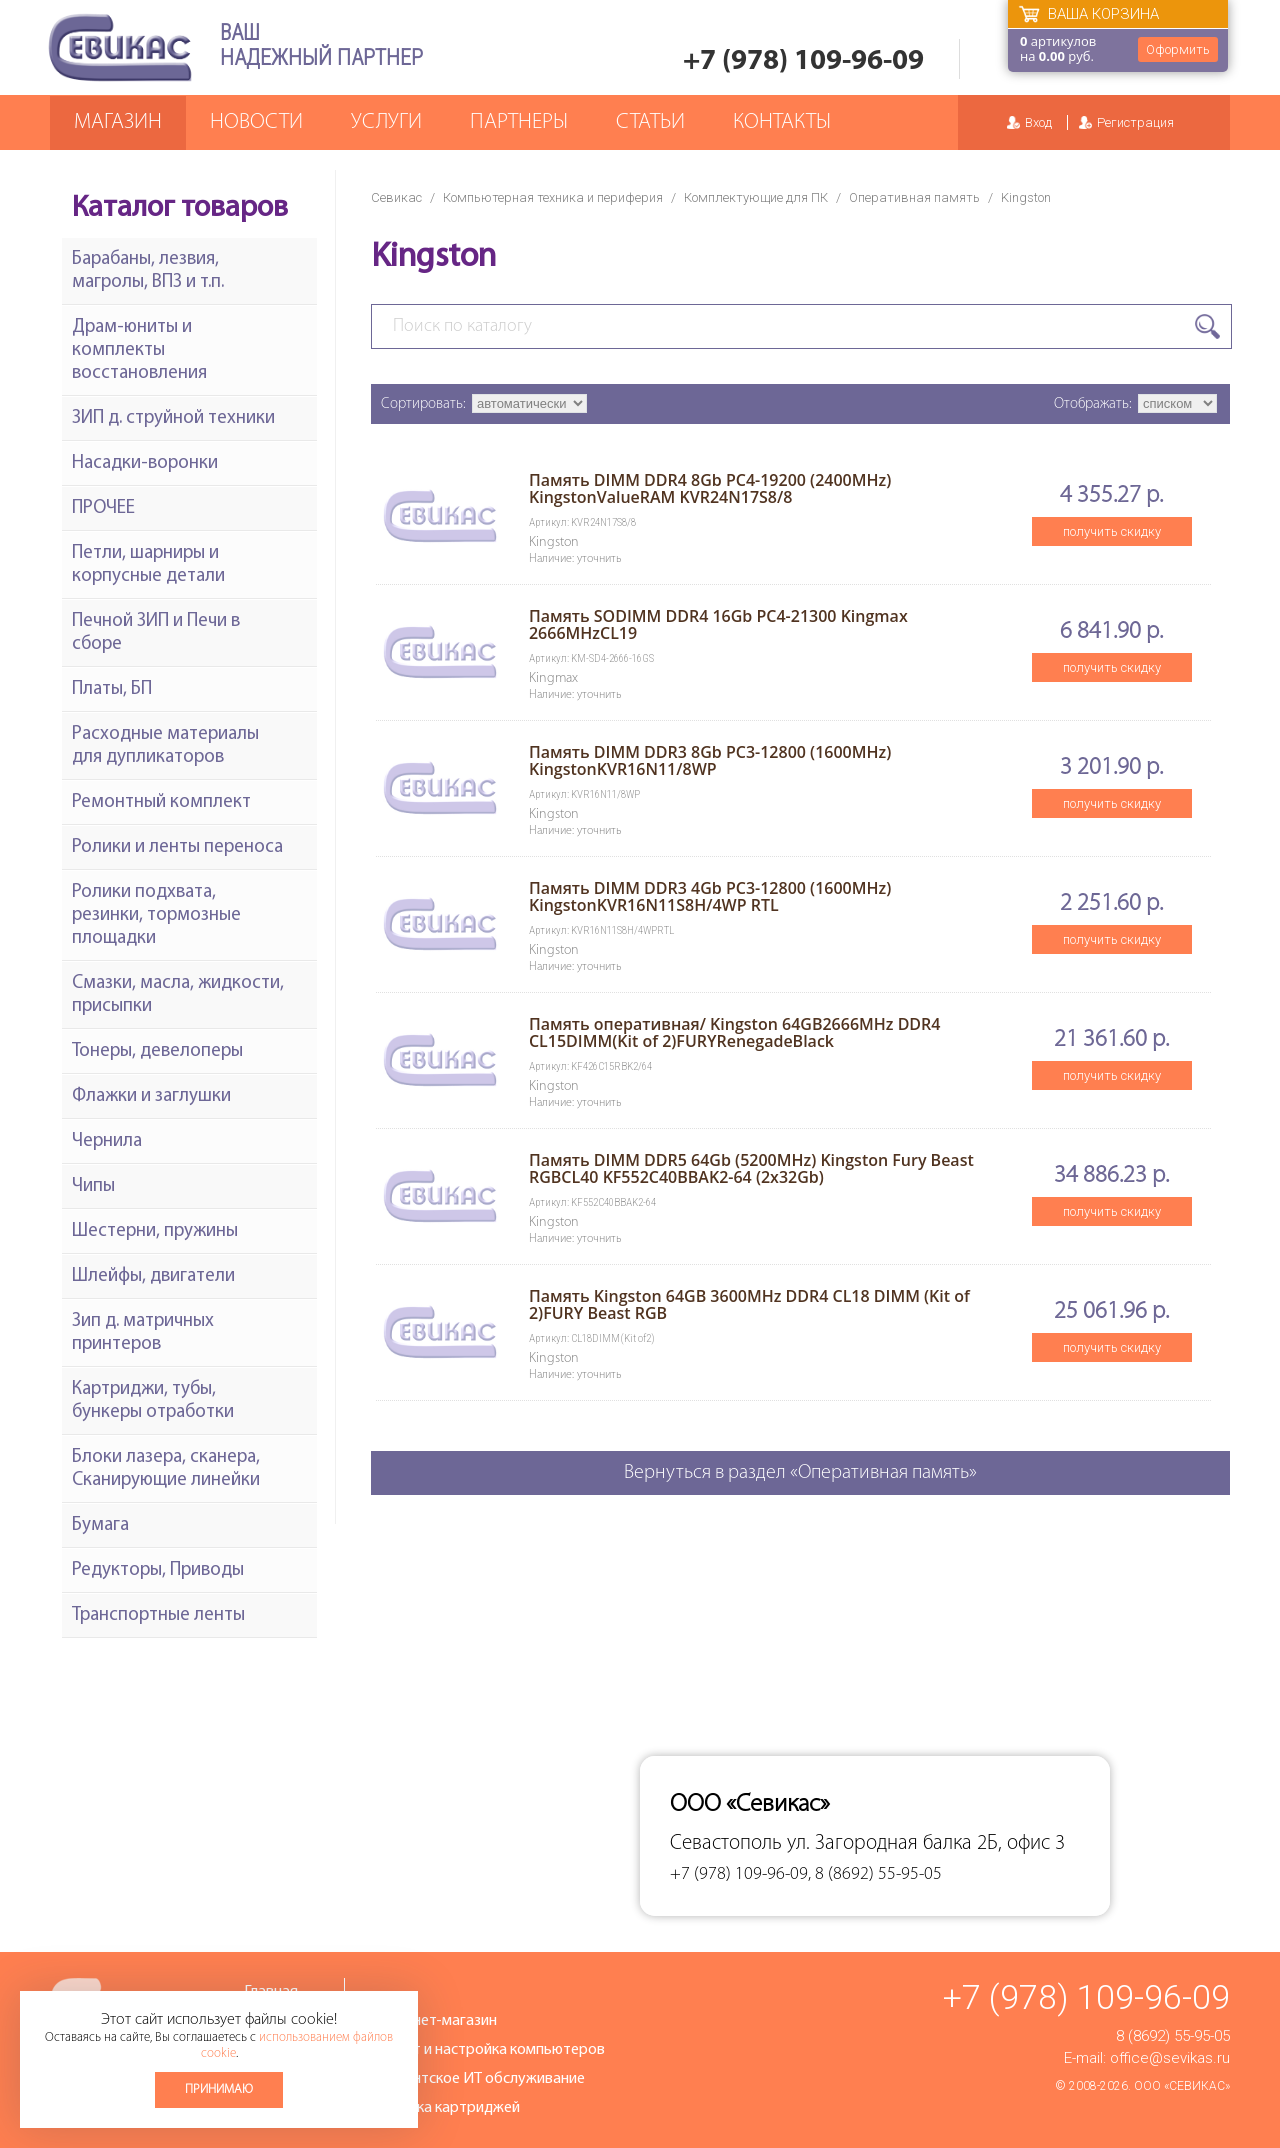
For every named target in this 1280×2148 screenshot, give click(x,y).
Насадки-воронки (145, 463)
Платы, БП (112, 689)
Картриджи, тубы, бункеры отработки (153, 1401)
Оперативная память (914, 197)
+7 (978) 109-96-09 (803, 61)
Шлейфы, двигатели (153, 1276)
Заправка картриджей (444, 2108)
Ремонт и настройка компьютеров (487, 2050)
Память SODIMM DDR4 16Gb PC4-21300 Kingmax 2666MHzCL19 (718, 624)
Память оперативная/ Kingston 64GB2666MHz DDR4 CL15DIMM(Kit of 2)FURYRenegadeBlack (735, 1032)
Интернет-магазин (433, 2021)
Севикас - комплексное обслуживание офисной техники (120, 47)
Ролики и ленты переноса (177, 847)
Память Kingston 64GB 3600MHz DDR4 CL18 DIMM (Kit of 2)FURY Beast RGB (749, 1304)
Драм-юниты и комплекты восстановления (139, 350)
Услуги (386, 122)
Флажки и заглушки (151, 1096)
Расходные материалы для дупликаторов (165, 746)
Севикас (396, 197)
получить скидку (1112, 531)
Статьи (650, 122)
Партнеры (519, 122)
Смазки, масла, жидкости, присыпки (178, 995)
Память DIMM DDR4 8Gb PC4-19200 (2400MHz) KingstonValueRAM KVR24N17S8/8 (710, 488)
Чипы (93, 1186)
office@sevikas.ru (1170, 2058)
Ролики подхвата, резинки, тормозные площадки (156, 915)
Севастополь (726, 1843)
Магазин (118, 122)
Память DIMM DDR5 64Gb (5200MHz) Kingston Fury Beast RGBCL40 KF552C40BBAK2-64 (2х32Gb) (751, 1168)
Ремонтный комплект (161, 802)
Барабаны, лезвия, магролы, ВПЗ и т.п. (148, 271)
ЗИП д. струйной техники (173, 418)
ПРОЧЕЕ (103, 508)
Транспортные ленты (158, 1615)
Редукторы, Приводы (158, 1570)
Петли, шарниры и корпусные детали (148, 565)
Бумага (100, 1525)
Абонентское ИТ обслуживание (477, 2079)
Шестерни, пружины (155, 1231)
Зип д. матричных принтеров (143, 1333)
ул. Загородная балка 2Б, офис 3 (926, 1843)
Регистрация (1135, 122)
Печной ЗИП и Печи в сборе (156, 633)
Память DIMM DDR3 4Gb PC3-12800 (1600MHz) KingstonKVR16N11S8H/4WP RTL (710, 896)
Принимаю (219, 2089)
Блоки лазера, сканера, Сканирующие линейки (166, 1469)
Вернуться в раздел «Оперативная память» (800, 1473)
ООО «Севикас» (1182, 2086)
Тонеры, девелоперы (157, 1051)
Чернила (107, 1141)
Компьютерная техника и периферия (553, 197)
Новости (256, 122)
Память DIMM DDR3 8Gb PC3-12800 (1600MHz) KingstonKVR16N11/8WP (710, 760)
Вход (1038, 122)
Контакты (782, 122)
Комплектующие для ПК (756, 197)
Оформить (1178, 49)
